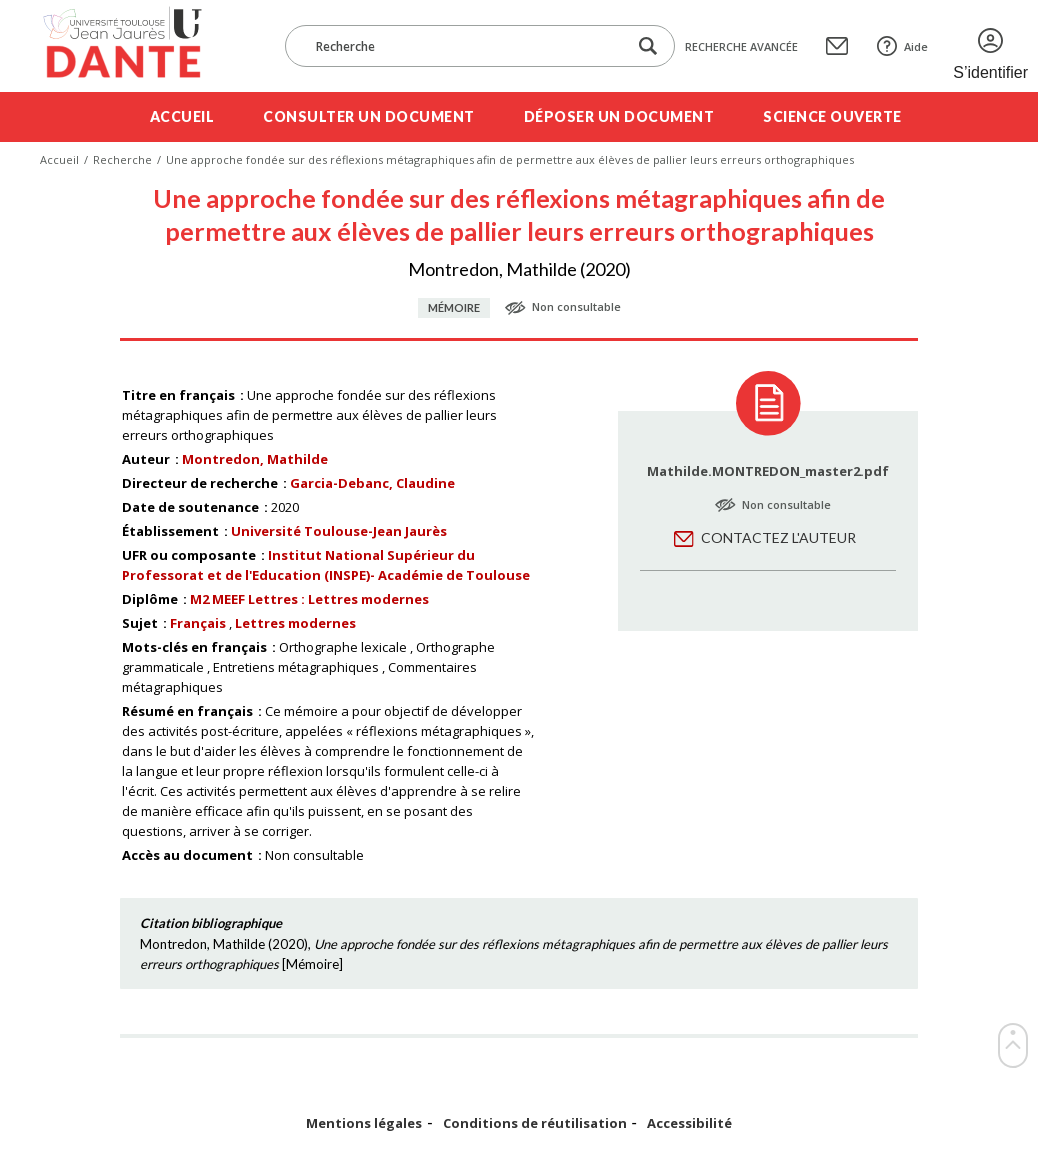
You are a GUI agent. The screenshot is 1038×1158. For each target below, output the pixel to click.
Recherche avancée (741, 46)
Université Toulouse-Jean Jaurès (339, 531)
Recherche (122, 159)
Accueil (182, 116)
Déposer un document (619, 116)
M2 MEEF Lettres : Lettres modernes (309, 599)
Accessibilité (689, 1123)
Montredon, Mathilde (255, 459)
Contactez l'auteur (778, 537)
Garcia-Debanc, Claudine (372, 483)
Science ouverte (832, 116)
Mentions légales (364, 1123)
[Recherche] (466, 46)
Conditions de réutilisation (535, 1123)
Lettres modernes (295, 623)
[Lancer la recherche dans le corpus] (648, 46)
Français (198, 623)
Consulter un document (369, 116)
